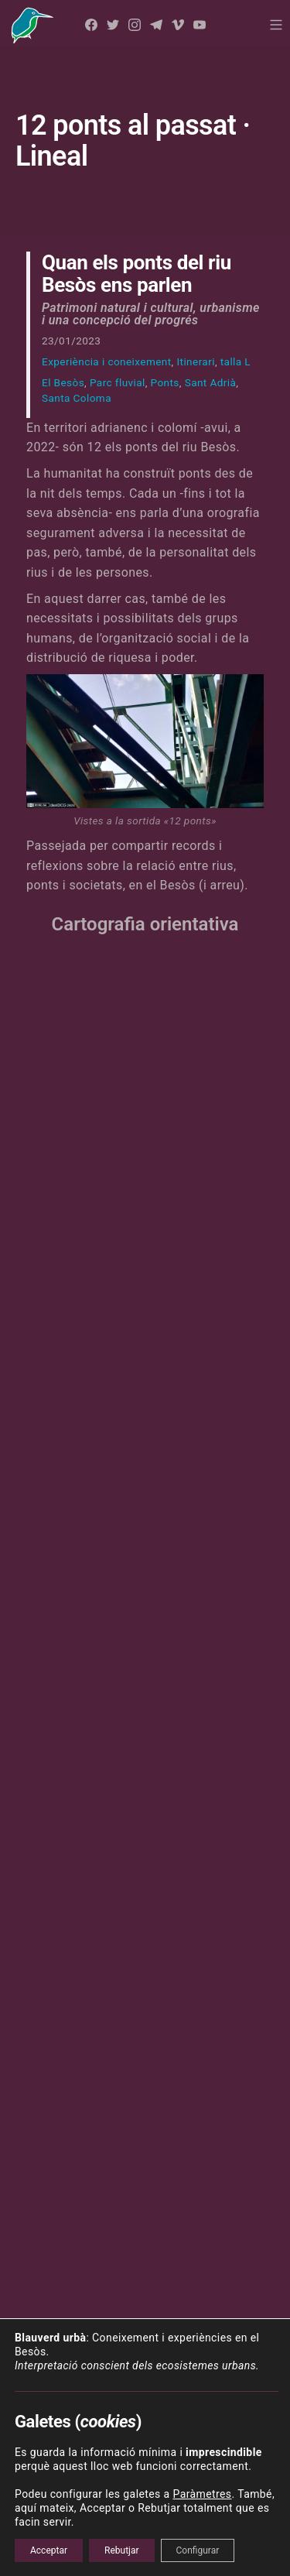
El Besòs (63, 382)
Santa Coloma (76, 398)
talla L (235, 361)
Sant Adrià (211, 382)
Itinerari (195, 361)
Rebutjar (121, 2550)
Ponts (165, 382)
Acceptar (48, 2550)
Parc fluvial (117, 382)
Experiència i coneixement (107, 361)
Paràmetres (201, 2494)
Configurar (198, 2550)
